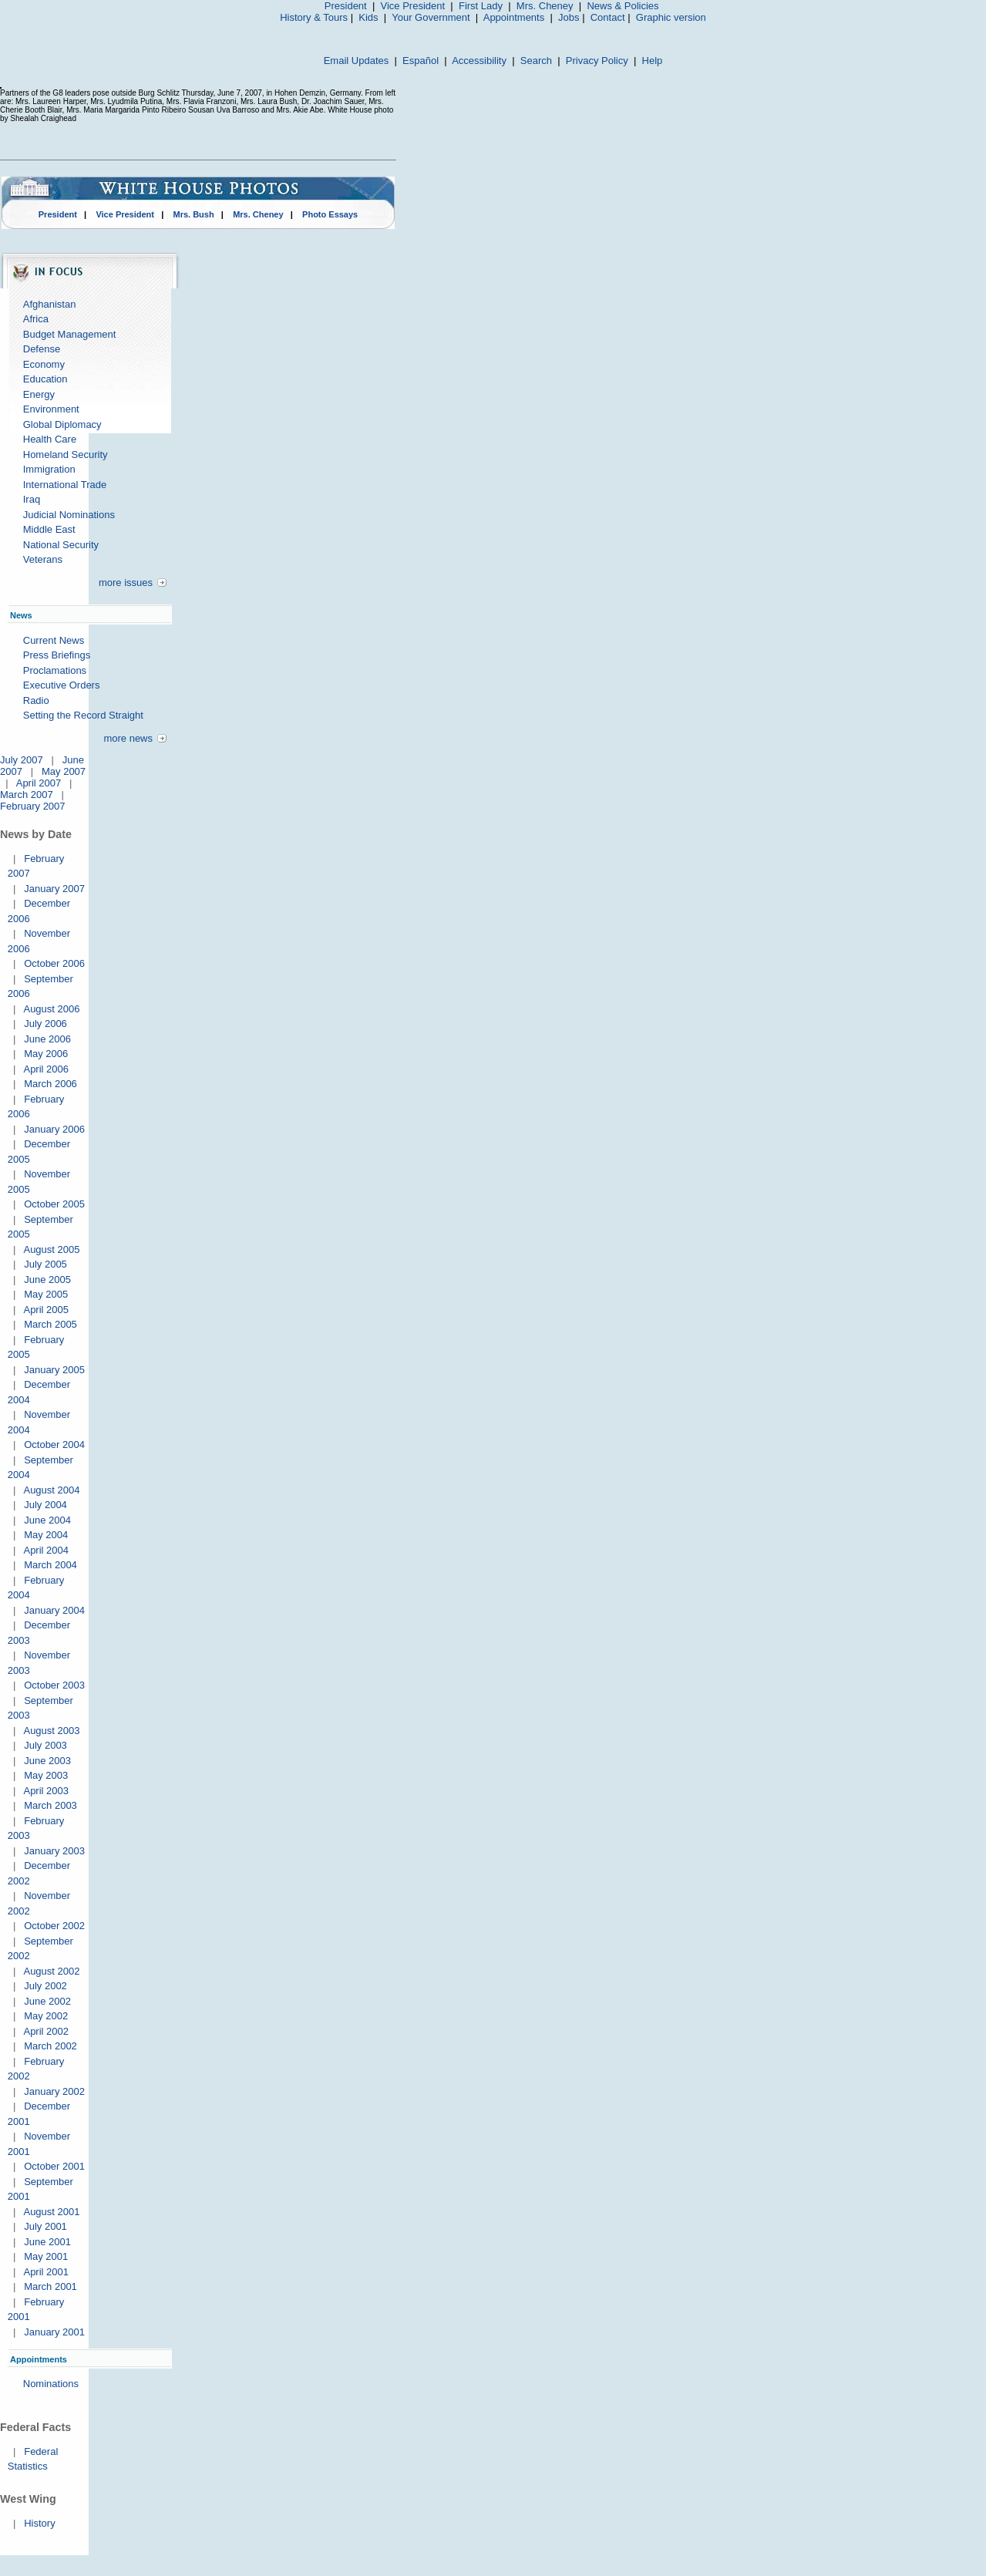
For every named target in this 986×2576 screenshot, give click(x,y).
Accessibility (479, 60)
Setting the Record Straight (83, 715)
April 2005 (46, 1309)
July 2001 (45, 2226)
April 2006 (46, 1069)
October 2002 (54, 1925)
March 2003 (50, 1805)
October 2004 (54, 1444)
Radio (36, 700)
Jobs (568, 17)
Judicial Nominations (69, 514)
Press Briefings (56, 655)
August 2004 (51, 1490)
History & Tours (314, 17)
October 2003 (54, 1685)
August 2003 (51, 1730)
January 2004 (54, 1610)
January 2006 (54, 1129)
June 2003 (47, 1760)
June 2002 (47, 2001)
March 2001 (50, 2286)
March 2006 (50, 1083)
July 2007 (21, 760)
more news (128, 738)
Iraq (31, 499)
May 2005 (46, 1294)
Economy (44, 364)
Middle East (49, 529)
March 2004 (50, 1565)
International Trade (64, 484)
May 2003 (46, 1775)
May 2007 (64, 771)
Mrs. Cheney (545, 6)
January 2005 (54, 1370)
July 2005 (45, 1264)
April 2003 (46, 1790)
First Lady (481, 6)
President (346, 6)
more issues (126, 582)
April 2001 (46, 2272)
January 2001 (54, 2332)
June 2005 (47, 1279)
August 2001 (51, 2211)
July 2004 (45, 1504)
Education (45, 379)
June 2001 (47, 2242)
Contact (608, 17)
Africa (36, 319)
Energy (39, 394)
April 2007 (39, 783)
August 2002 (51, 1971)
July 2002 (45, 1986)
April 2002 (46, 2031)
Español (420, 60)
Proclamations (54, 670)
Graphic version (671, 17)
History (39, 2523)
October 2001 (54, 2166)
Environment (51, 409)
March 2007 (26, 794)
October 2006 (54, 963)
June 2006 (47, 1039)
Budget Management (69, 334)
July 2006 (45, 1023)
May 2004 (46, 1535)
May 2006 (46, 1053)
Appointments (514, 17)
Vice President (413, 6)
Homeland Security (65, 454)
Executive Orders (61, 685)
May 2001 (46, 2256)
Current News (53, 640)
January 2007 (54, 888)
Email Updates (356, 60)
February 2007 (33, 806)
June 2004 (47, 1520)
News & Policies (622, 6)
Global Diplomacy (62, 424)
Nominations (51, 2383)
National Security (61, 545)
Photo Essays (330, 214)
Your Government (430, 17)
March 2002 (50, 2046)
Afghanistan (49, 304)
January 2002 (54, 2091)
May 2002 (46, 2016)
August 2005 (51, 1249)
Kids (368, 17)
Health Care (49, 439)
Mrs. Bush (193, 214)
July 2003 (45, 1745)
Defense (41, 349)
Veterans (42, 559)
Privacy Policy (597, 60)
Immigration (49, 469)
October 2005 (54, 1204)
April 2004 (46, 1550)
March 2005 (50, 1324)
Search (536, 60)
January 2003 (54, 1851)
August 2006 (51, 1009)
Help (652, 60)
